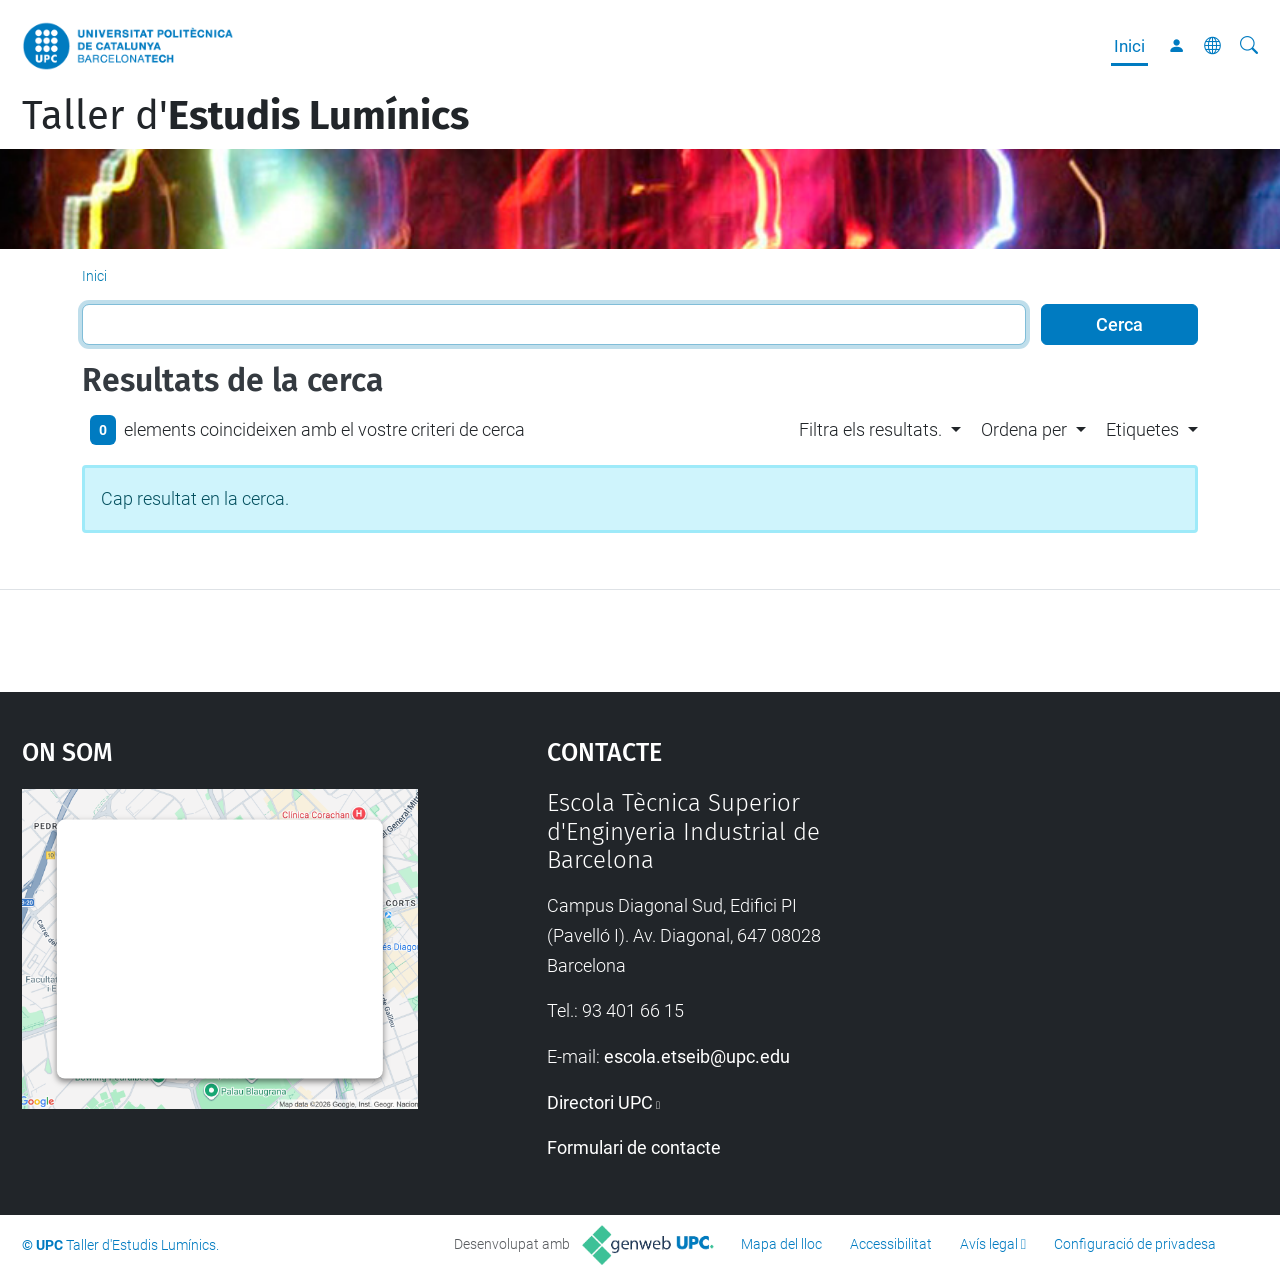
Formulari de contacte (634, 1147)
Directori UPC (600, 1102)
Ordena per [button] (1024, 429)
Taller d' (245, 116)
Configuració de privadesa (1135, 1244)
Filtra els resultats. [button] (870, 429)
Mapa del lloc (781, 1244)
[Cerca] (1249, 46)
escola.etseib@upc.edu (697, 1056)
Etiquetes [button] (1142, 429)
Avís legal (989, 1244)
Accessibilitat (891, 1244)
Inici (1129, 46)
